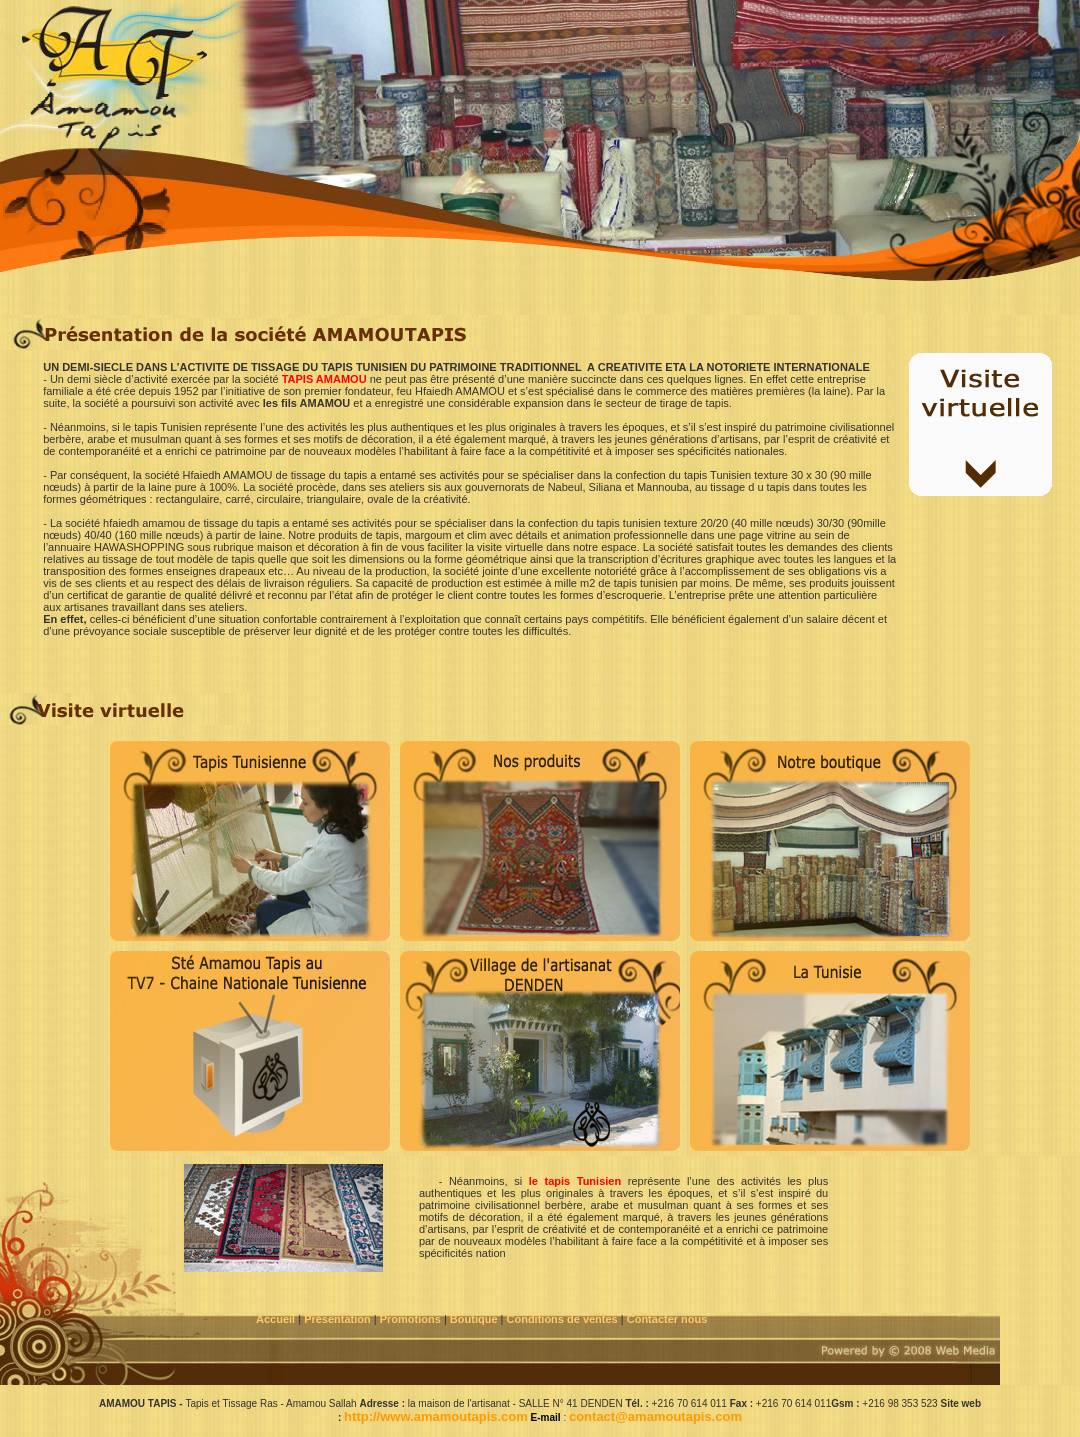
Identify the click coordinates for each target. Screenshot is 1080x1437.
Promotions (410, 1319)
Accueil (275, 1319)
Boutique (475, 1319)
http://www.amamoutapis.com (436, 1416)
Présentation (337, 1319)
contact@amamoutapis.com (655, 1416)
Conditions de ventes (564, 1319)
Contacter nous (669, 1319)
